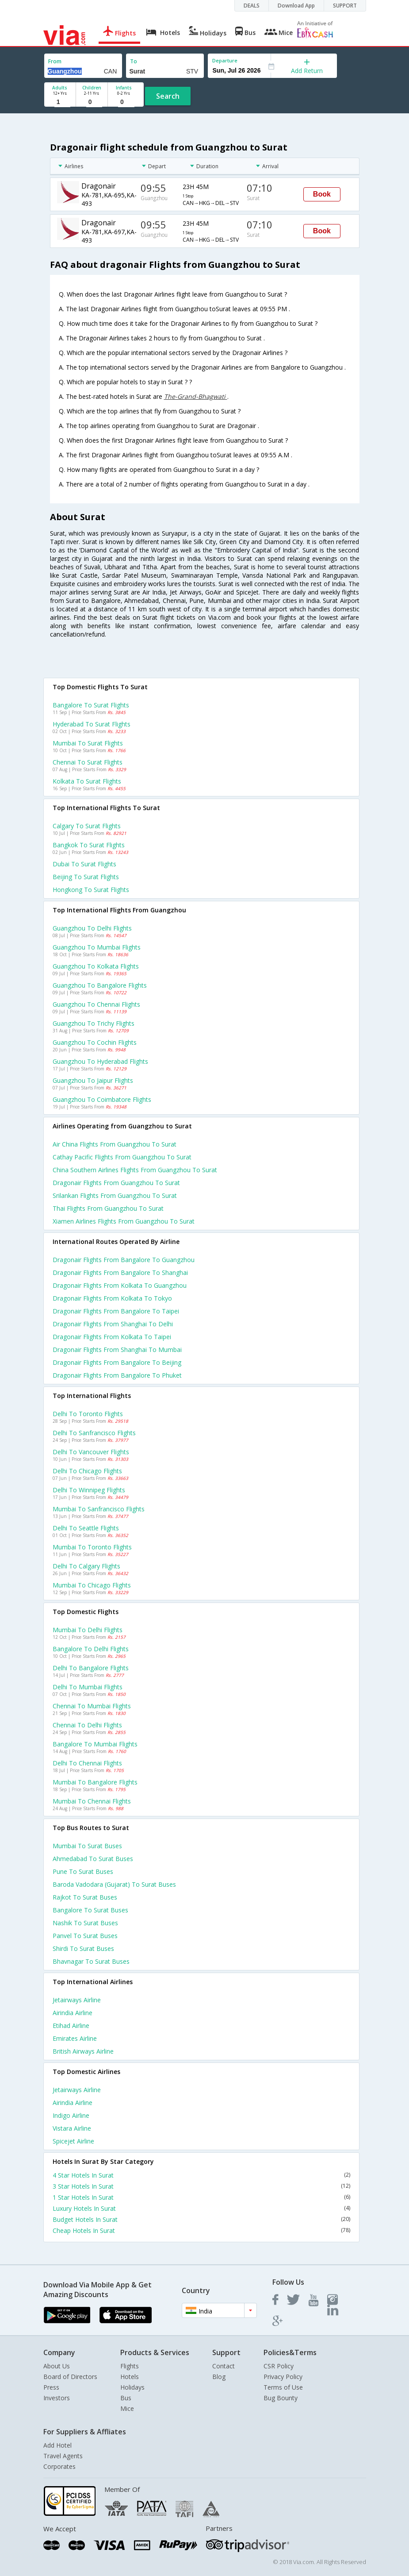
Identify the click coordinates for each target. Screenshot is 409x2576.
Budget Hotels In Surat (201, 2219)
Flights (129, 2366)
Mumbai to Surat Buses (87, 1846)
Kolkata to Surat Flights (87, 781)
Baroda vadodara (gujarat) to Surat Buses (114, 1884)
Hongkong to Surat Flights (91, 889)
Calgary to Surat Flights (87, 826)
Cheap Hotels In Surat (201, 2230)
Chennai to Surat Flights (87, 762)
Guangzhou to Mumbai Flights (97, 947)
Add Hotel (57, 2445)
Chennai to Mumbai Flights (92, 1706)
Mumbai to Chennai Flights (92, 1801)
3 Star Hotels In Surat (201, 2186)
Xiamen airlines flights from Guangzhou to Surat (124, 1221)
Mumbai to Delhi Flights (87, 1630)
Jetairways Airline (77, 2000)
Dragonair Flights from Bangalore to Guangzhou (124, 1259)
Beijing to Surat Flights (86, 877)
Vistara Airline (72, 2128)
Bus (125, 2398)
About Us (56, 2366)
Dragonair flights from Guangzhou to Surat (116, 1182)
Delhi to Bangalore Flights (91, 1668)
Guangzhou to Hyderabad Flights (100, 1061)
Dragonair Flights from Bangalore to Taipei (116, 1311)
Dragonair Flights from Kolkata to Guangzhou (120, 1285)
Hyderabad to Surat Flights (91, 724)
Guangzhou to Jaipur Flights (93, 1080)
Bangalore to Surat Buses (90, 1910)
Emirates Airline (75, 2038)
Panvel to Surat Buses (85, 1935)
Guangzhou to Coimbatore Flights (102, 1099)
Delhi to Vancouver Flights (91, 1452)
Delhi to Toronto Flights (88, 1414)
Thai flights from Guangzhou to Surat (108, 1208)
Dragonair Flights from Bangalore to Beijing (117, 1362)
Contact (223, 2366)
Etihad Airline (71, 2025)
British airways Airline (83, 2051)
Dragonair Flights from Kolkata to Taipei (112, 1336)
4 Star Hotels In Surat (201, 2175)
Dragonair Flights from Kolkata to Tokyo (112, 1298)
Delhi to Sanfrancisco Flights (94, 1433)
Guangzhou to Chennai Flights (96, 1004)
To (133, 61)
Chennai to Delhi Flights (87, 1725)
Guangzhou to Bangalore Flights (100, 985)
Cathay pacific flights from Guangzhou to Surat (122, 1157)
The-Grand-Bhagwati (195, 396)
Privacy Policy (283, 2376)
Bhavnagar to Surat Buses (91, 1961)
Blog (219, 2376)
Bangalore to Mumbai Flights (95, 1744)
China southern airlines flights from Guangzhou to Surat (135, 1170)
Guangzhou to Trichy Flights (93, 1023)
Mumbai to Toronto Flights (92, 1547)
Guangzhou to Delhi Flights (92, 928)
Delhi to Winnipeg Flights (89, 1490)
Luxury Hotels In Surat (201, 2208)
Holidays (132, 2387)
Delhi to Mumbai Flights (87, 1687)
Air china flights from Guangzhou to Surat (114, 1144)
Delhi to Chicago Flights (87, 1471)
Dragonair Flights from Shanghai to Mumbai (117, 1349)
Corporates (59, 2466)
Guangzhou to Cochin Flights (95, 1042)
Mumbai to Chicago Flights (92, 1585)
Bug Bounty (281, 2398)
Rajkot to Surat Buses (85, 1897)
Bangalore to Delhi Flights (91, 1649)
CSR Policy (279, 2366)
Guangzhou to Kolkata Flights (96, 966)
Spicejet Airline (73, 2141)
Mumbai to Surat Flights (88, 743)
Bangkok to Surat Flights (89, 845)
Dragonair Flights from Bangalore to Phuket (117, 1375)
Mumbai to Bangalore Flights (95, 1782)
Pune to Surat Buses (83, 1871)
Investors (56, 2398)
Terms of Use (283, 2387)
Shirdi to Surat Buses (83, 1948)
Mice (127, 2408)
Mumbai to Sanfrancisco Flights (99, 1509)
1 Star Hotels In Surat (201, 2197)
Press (51, 2387)
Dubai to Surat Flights (84, 864)
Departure (224, 60)
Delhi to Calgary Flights (86, 1566)
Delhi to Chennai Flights (87, 1763)
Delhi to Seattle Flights (86, 1528)
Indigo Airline (71, 2115)
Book (322, 194)
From (54, 61)
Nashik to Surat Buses (85, 1923)
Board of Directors (70, 2376)
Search (168, 96)
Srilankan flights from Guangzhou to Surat (115, 1195)
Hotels (129, 2376)
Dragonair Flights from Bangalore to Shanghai (120, 1272)
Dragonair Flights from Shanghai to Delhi (113, 1324)
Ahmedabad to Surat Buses (93, 1858)
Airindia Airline (72, 2012)
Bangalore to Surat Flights (91, 705)
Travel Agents (63, 2456)
